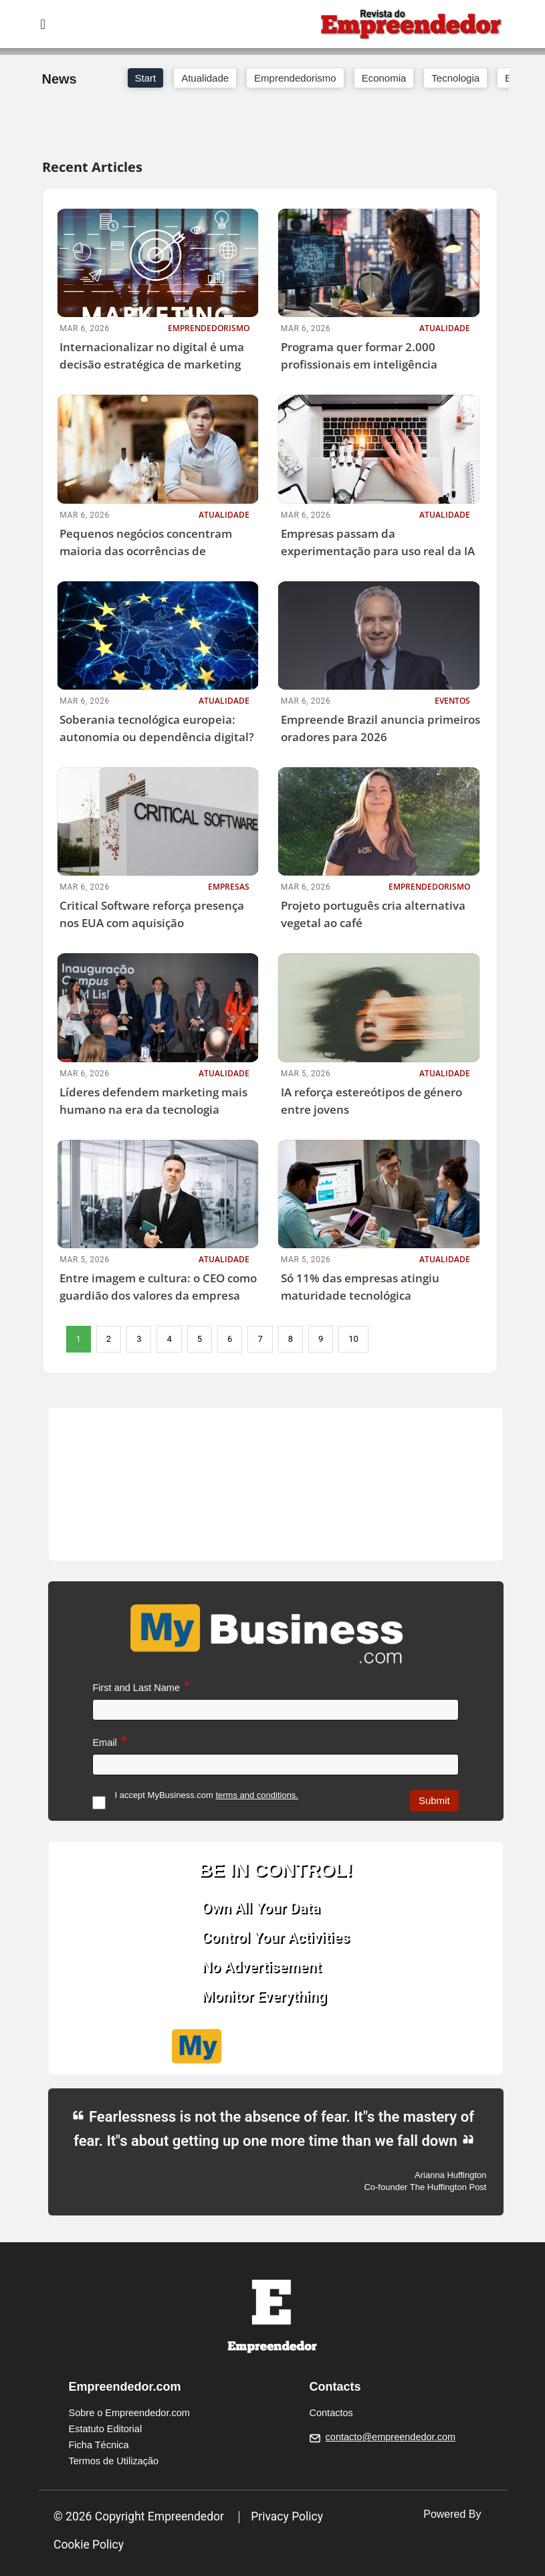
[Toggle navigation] (43, 24)
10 (353, 1339)
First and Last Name (136, 1687)
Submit (434, 1800)
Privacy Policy (287, 2516)
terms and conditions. (256, 1795)
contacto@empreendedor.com (390, 2437)
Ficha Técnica (99, 2445)
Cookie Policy (88, 2544)
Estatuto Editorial (105, 2428)
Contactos (331, 2412)
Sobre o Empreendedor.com (129, 2412)
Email (104, 1742)
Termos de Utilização (114, 2461)
